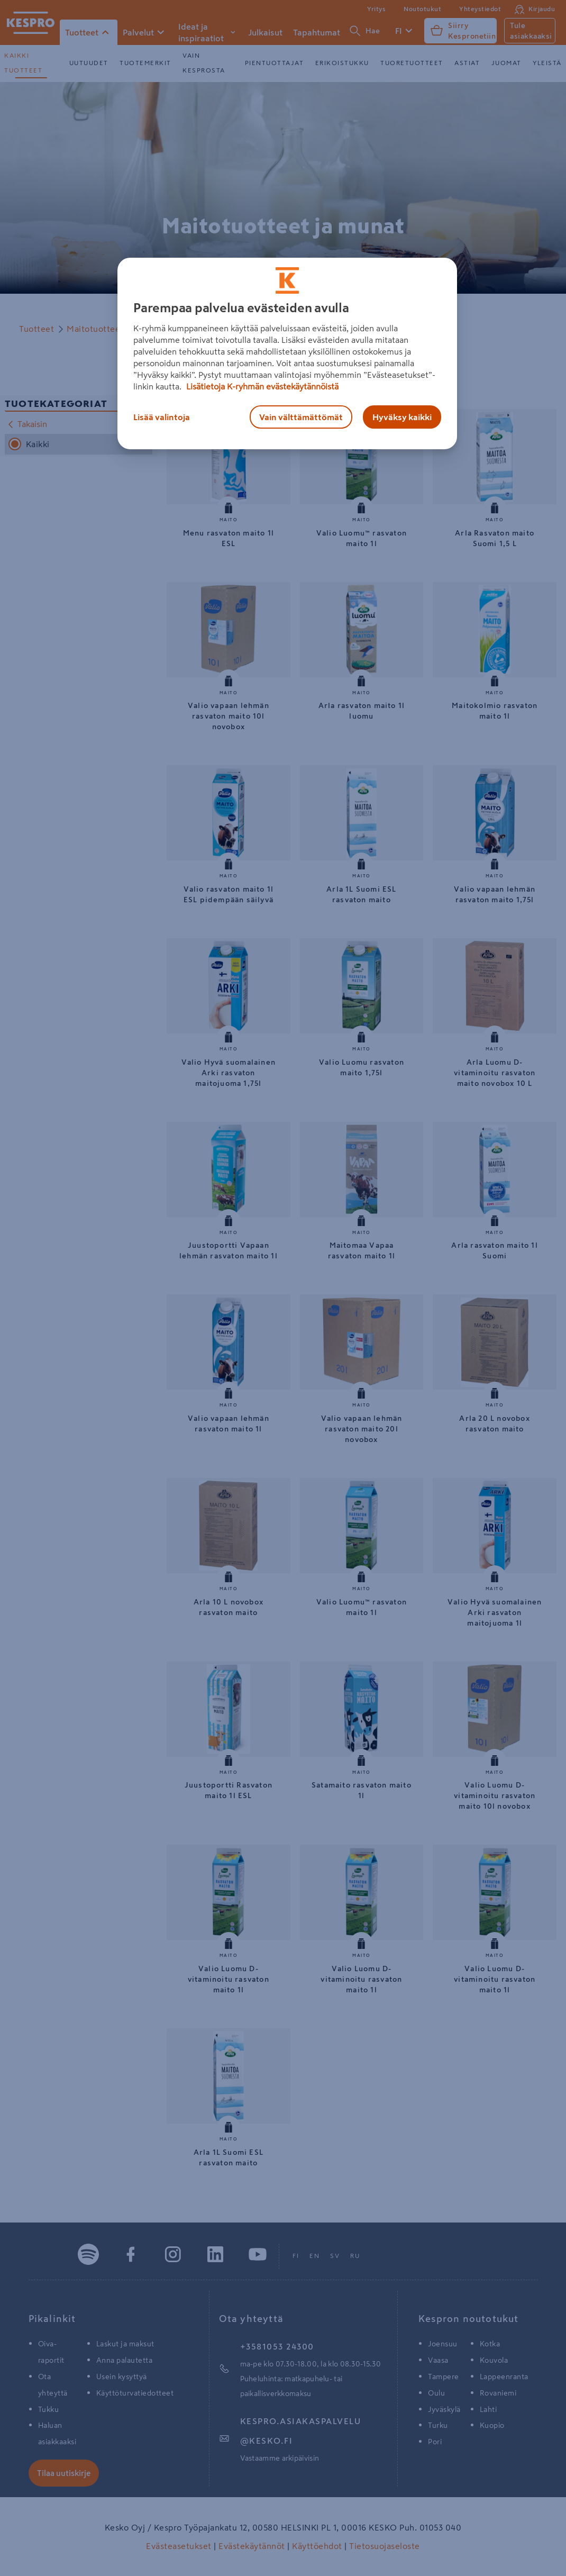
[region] (287, 353)
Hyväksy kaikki (402, 417)
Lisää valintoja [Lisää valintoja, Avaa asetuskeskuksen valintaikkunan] (161, 417)
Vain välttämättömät (301, 417)
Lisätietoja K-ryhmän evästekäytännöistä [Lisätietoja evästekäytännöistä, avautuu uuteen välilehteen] (261, 386)
